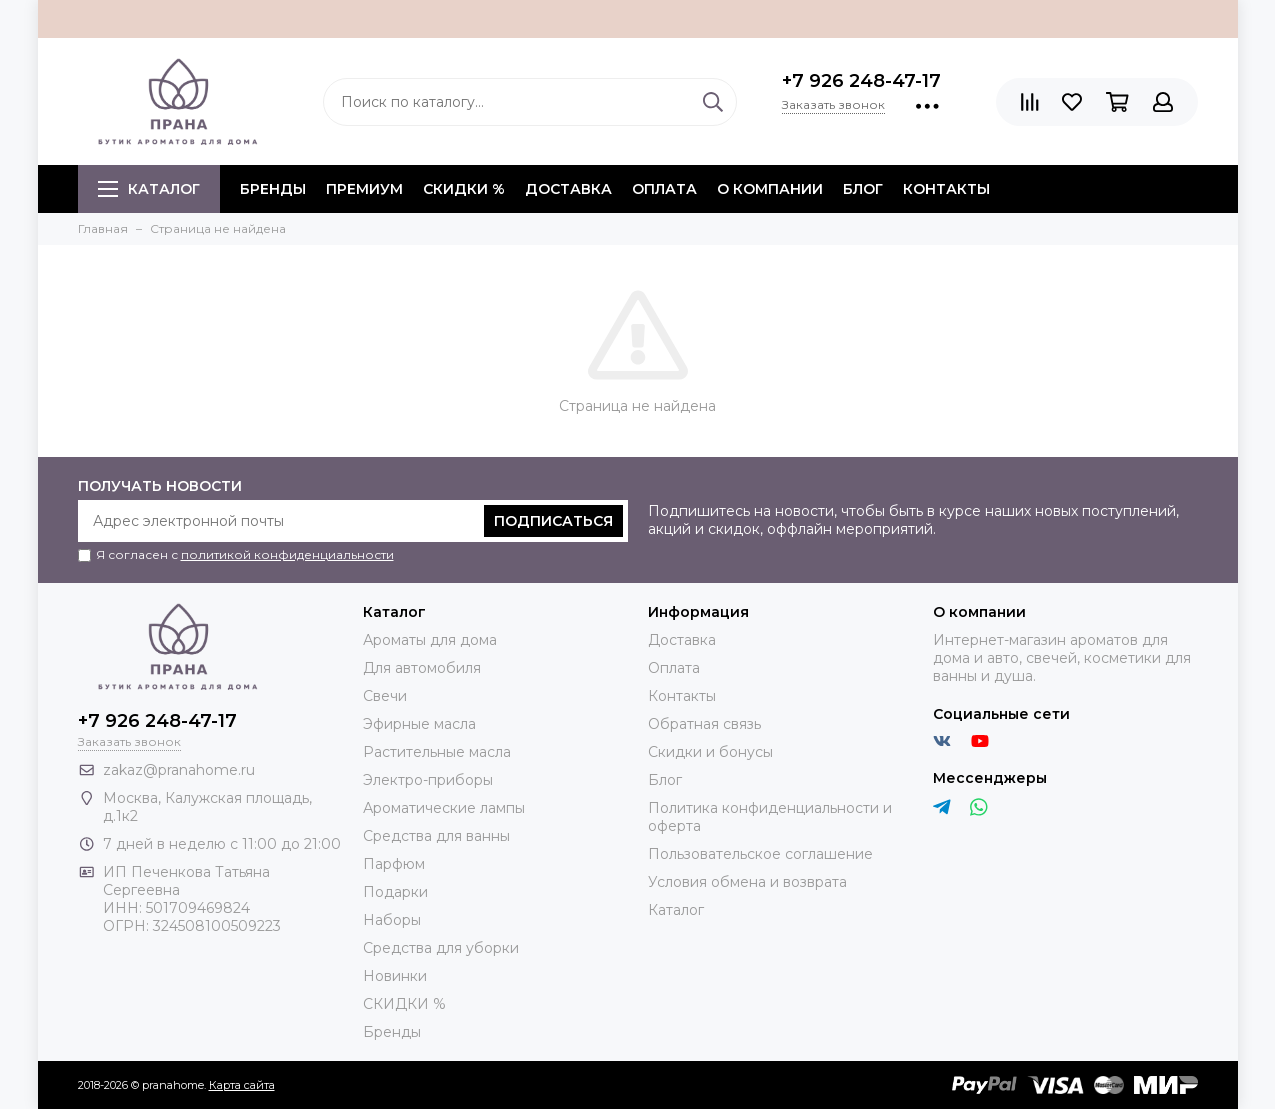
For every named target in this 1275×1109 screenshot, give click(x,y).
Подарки (395, 892)
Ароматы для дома (430, 640)
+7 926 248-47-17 (861, 81)
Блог (863, 189)
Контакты (946, 189)
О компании (770, 189)
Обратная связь (704, 724)
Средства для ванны (436, 836)
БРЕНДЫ (273, 189)
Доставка (568, 189)
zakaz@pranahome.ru (179, 770)
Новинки (395, 976)
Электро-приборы (428, 780)
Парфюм (394, 864)
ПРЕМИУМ (364, 189)
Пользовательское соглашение (760, 854)
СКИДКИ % (464, 189)
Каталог (149, 189)
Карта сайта (242, 1085)
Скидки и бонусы (710, 752)
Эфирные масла (419, 724)
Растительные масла (437, 752)
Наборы (392, 920)
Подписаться (553, 521)
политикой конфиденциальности (287, 554)
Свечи (385, 696)
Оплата (664, 189)
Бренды (392, 1032)
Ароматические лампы (444, 808)
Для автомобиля (422, 668)
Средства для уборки (441, 948)
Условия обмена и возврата (747, 882)
